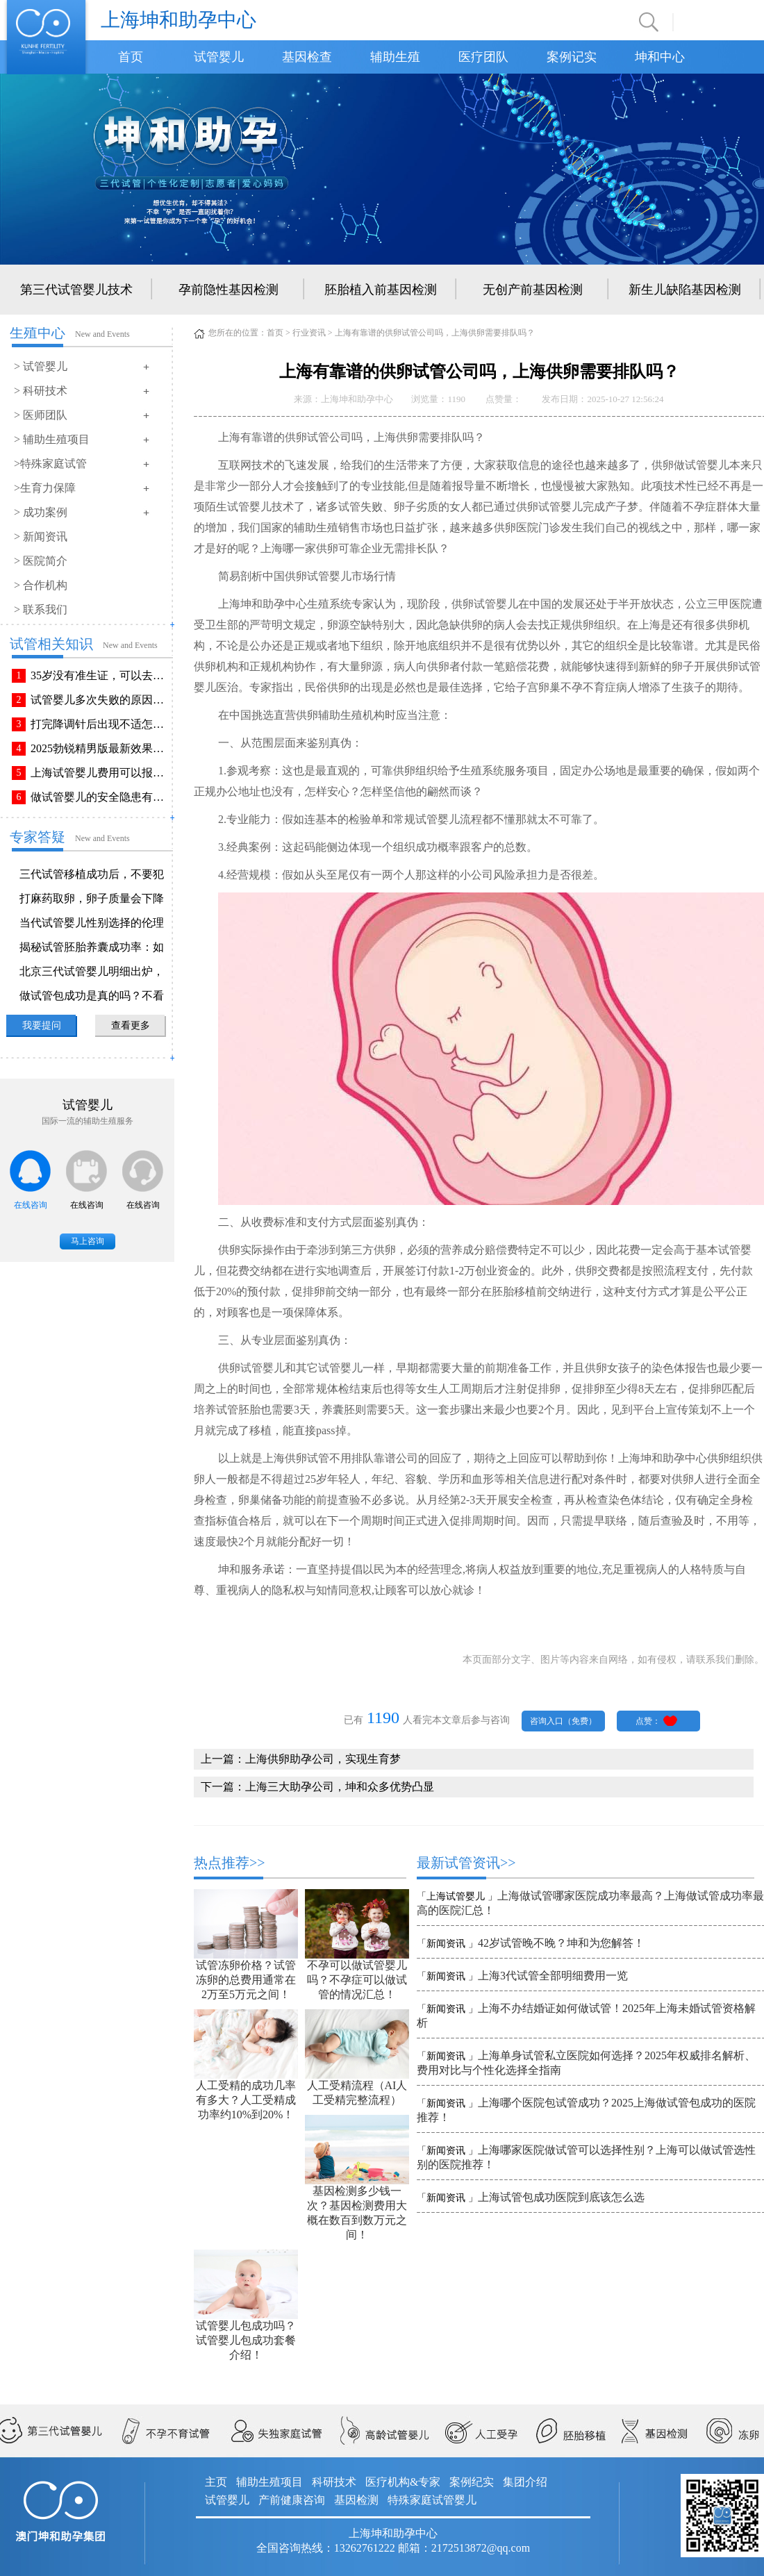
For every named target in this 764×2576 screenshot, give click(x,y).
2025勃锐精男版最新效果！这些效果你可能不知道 (100, 748)
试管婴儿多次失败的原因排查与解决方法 (100, 700)
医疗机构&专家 (402, 2482)
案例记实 (572, 57)
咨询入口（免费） (563, 1721)
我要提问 (41, 1025)
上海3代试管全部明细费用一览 (553, 1975)
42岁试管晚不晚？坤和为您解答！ (561, 1943)
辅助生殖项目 (269, 2482)
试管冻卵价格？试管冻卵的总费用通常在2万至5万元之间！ (246, 1979)
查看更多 (130, 1025)
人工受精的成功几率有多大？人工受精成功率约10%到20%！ (246, 2099)
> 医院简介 (40, 561)
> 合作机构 (40, 585)
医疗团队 (483, 57)
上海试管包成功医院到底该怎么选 (561, 2197)
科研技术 (334, 2482)
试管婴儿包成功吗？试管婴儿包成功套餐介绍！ (246, 2340)
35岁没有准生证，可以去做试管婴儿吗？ (100, 675)
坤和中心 (660, 57)
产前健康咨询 (291, 2500)
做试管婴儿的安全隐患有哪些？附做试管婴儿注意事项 (100, 797)
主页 (216, 2482)
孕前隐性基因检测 (228, 290)
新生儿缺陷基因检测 (685, 290)
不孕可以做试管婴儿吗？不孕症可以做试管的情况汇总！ (357, 1979)
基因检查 (307, 57)
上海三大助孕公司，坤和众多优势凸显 (339, 1787)
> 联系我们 (40, 609)
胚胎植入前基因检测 (380, 290)
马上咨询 (87, 1241)
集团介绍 (525, 2482)
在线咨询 (30, 1205)
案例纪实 (471, 2482)
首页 (130, 57)
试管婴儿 (219, 57)
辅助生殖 (395, 57)
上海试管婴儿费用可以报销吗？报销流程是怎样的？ (100, 773)
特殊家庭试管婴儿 (432, 2500)
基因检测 (356, 2500)
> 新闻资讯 (40, 536)
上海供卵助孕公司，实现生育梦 (323, 1759)
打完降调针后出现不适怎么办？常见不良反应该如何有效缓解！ (100, 724)
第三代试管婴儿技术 (76, 290)
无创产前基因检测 (533, 290)
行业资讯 (309, 333)
